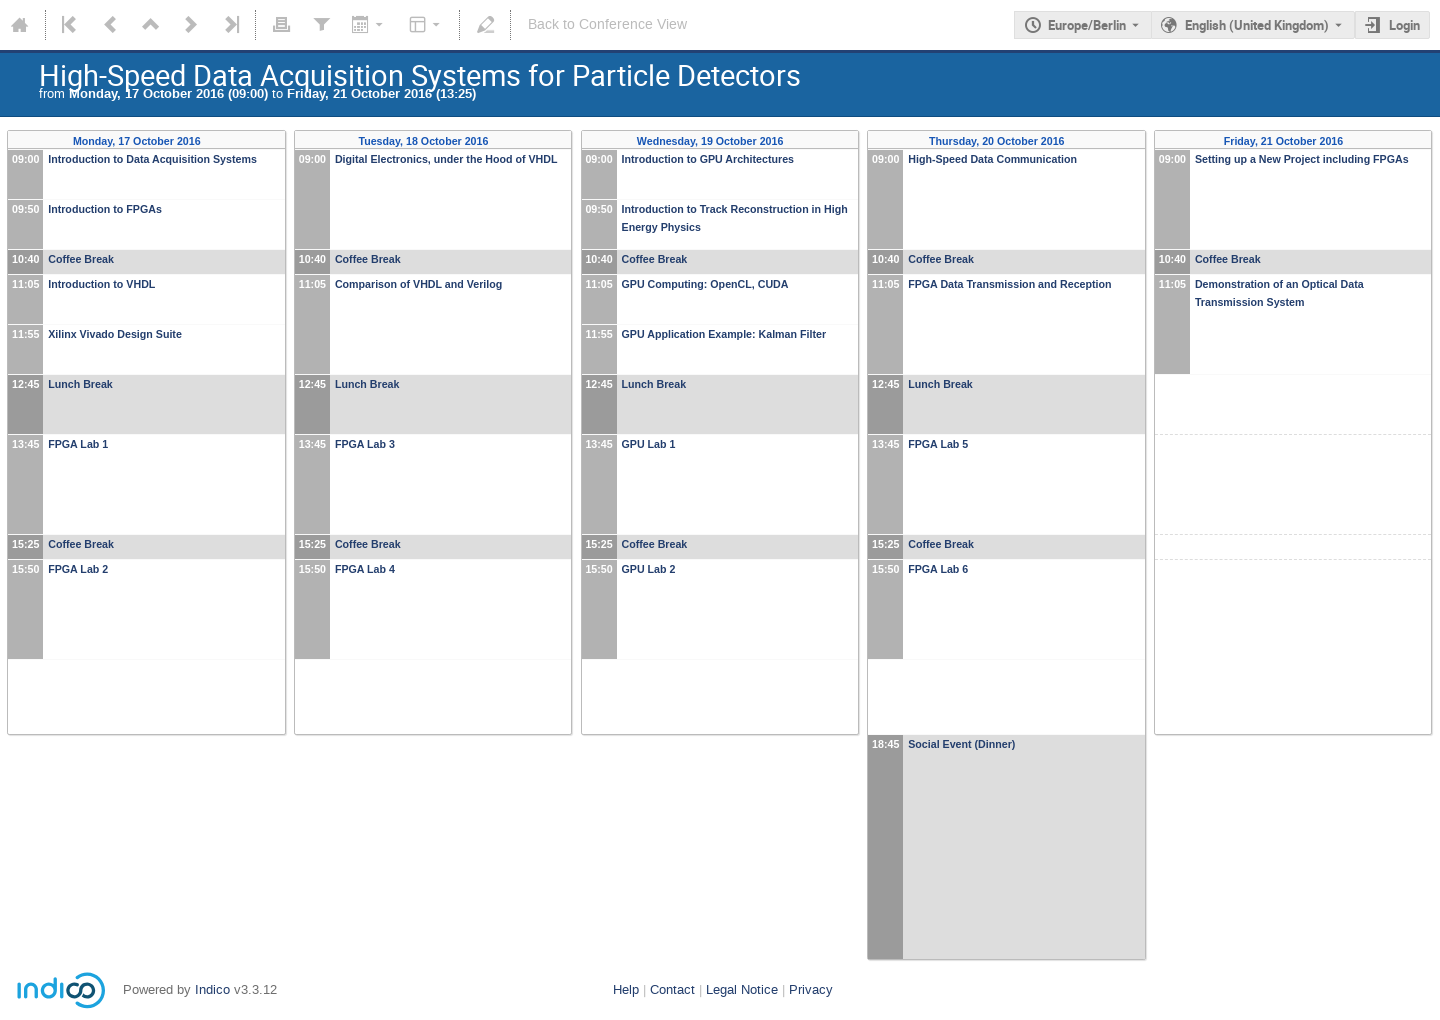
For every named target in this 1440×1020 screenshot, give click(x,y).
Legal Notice (742, 989)
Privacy (811, 989)
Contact (672, 989)
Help (626, 989)
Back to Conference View (607, 24)
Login (1404, 25)
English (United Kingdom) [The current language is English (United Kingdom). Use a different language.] (1257, 25)
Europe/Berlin (1087, 25)
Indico (212, 989)
